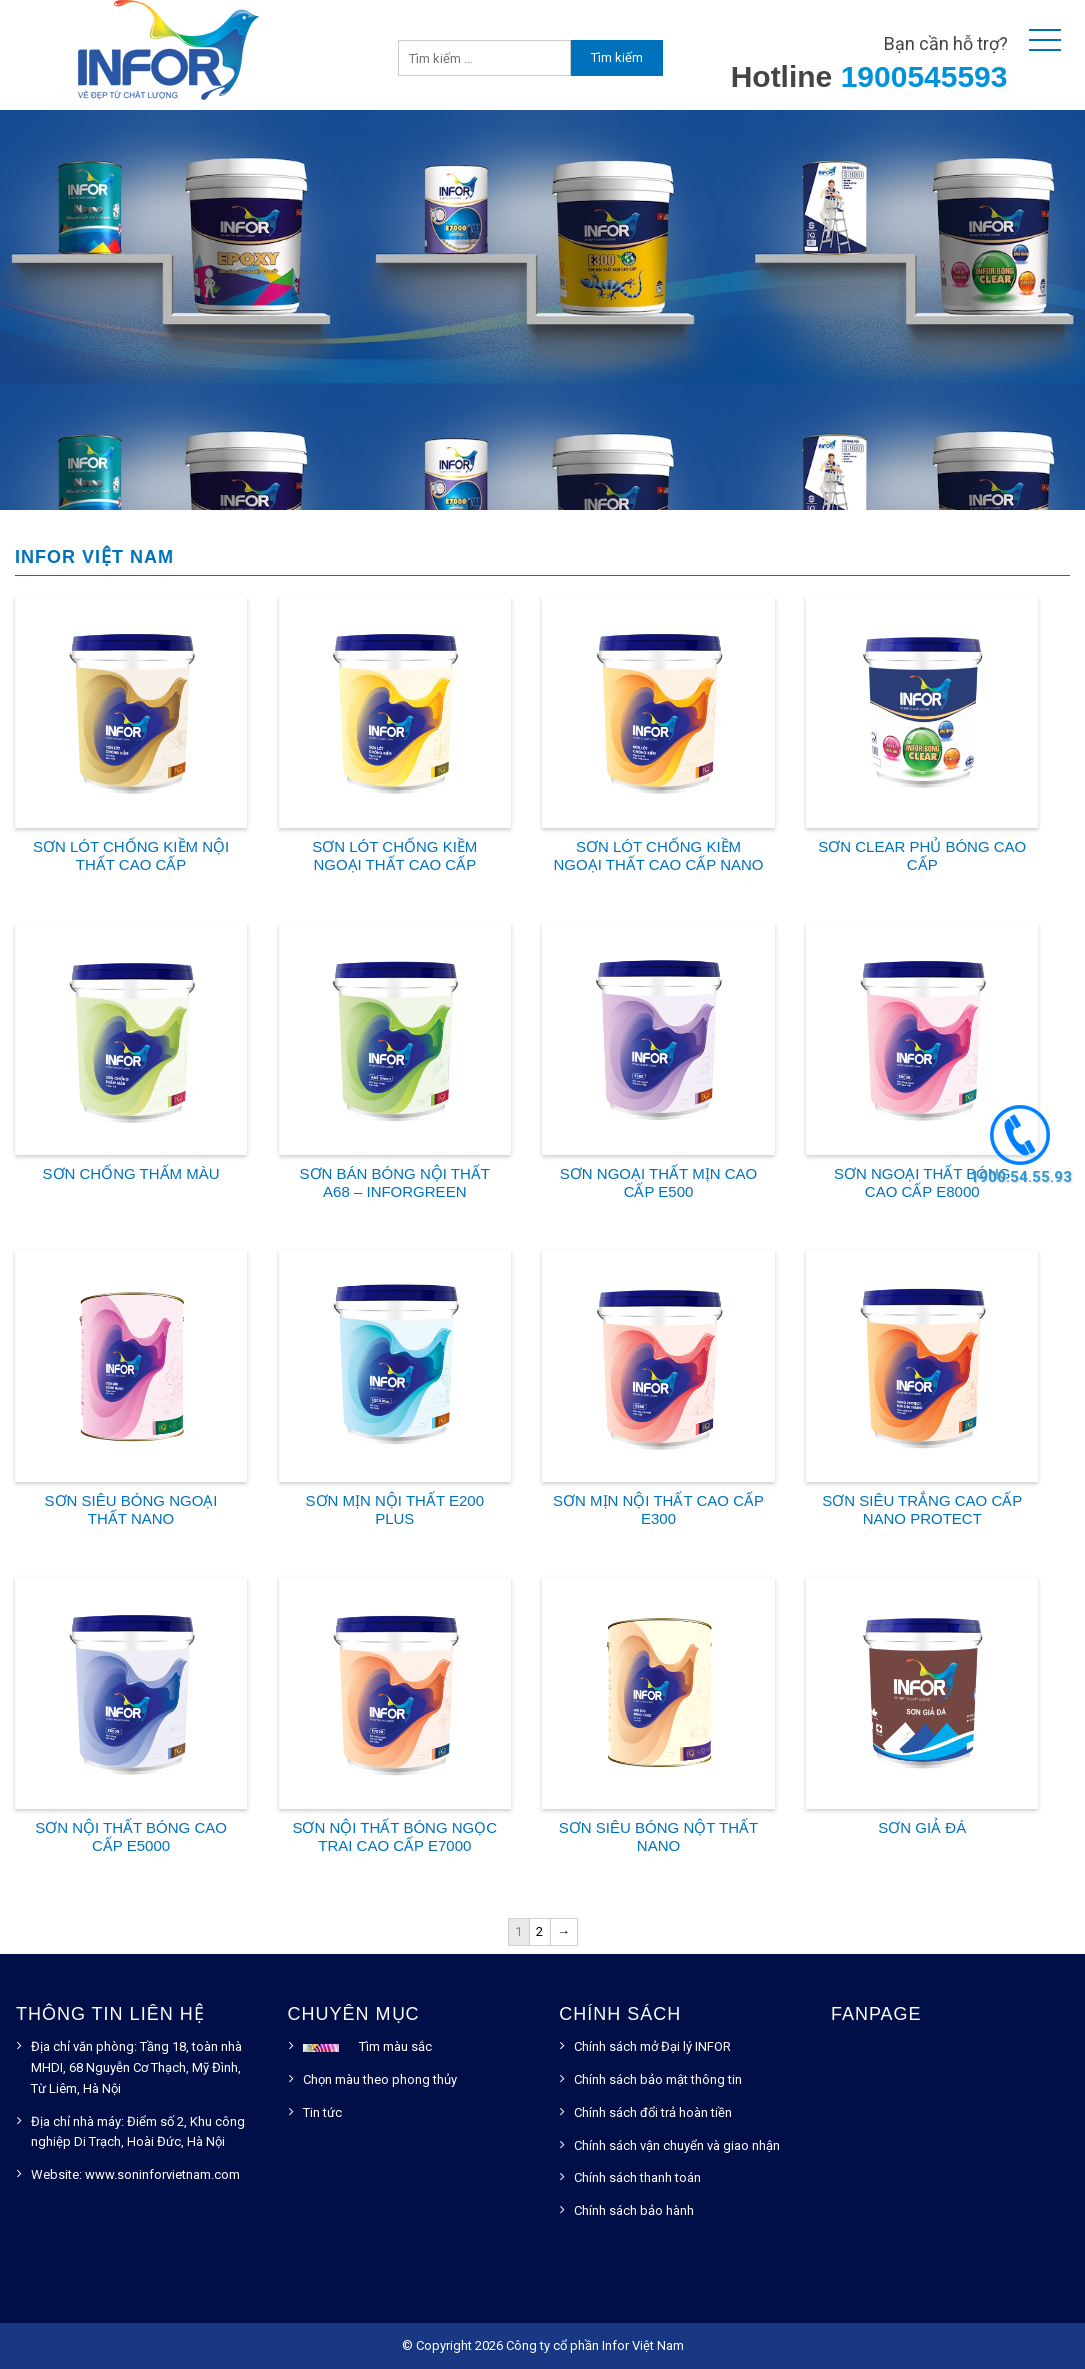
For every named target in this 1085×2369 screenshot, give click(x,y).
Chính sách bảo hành (634, 2210)
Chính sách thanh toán (637, 2177)
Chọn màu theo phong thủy (380, 2079)
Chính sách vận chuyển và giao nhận (677, 2145)
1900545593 (924, 76)
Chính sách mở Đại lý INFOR (652, 2046)
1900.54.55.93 (1020, 1176)
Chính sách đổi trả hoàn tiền (653, 2112)
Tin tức (322, 2112)
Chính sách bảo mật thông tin (658, 2079)
